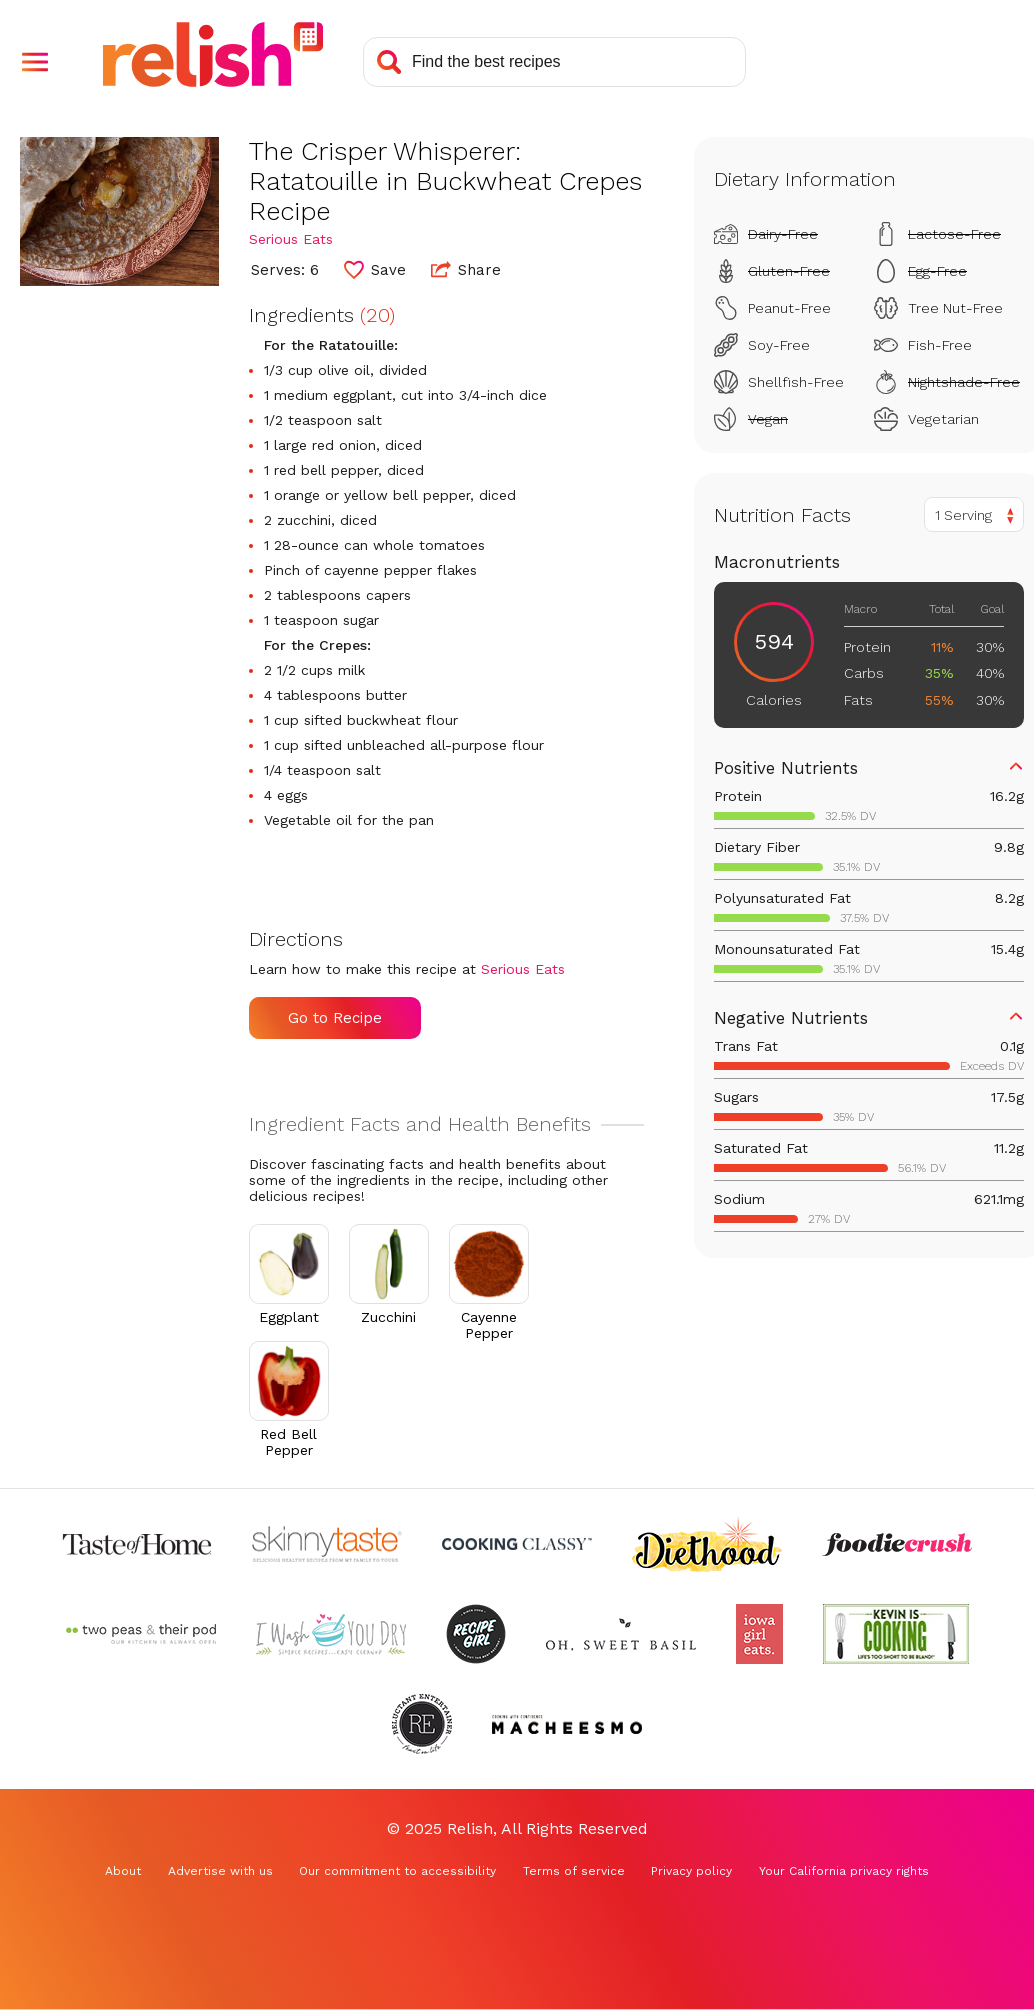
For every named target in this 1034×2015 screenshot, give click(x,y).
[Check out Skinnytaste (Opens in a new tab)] (327, 1544)
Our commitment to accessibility (397, 1871)
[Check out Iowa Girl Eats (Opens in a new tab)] (759, 1634)
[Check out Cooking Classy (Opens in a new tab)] (517, 1544)
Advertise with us (220, 1871)
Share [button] (466, 269)
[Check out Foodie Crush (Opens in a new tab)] (897, 1544)
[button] (35, 62)
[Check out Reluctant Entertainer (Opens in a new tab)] (422, 1724)
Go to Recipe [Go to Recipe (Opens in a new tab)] (335, 1018)
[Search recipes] (554, 62)
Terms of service (574, 1871)
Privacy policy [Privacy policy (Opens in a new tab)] (691, 1871)
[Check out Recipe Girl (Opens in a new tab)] (476, 1634)
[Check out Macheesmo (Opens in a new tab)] (567, 1724)
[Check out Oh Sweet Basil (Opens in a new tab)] (621, 1634)
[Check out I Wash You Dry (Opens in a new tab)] (331, 1634)
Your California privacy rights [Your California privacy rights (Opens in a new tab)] (844, 1871)
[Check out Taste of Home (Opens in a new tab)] (137, 1544)
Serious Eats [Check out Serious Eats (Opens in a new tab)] (291, 239)
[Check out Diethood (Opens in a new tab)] (707, 1544)
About (123, 1871)
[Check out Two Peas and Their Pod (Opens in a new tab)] (141, 1634)
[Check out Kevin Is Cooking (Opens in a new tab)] (896, 1634)
